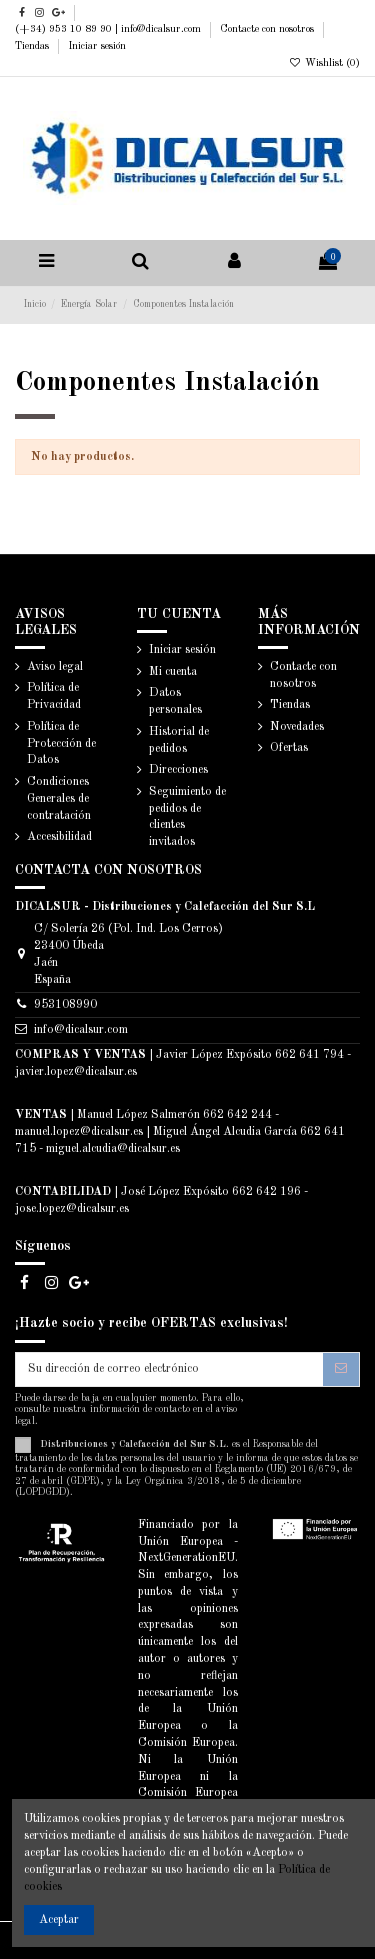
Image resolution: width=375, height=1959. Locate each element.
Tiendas (33, 46)
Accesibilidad (59, 837)
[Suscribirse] (341, 1369)
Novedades (297, 727)
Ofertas (289, 748)
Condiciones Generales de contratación (59, 799)
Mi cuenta (173, 672)
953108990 (65, 1005)
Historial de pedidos (179, 740)
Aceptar (59, 1920)
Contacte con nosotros (268, 29)
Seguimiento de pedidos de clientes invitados (187, 817)
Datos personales (175, 701)
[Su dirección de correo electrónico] (169, 1369)
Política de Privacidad (54, 696)
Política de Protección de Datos (61, 744)
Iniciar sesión (97, 46)
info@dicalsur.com (81, 1030)
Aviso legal (55, 667)
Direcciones (178, 770)
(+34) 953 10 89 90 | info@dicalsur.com (109, 29)
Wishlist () (324, 63)
